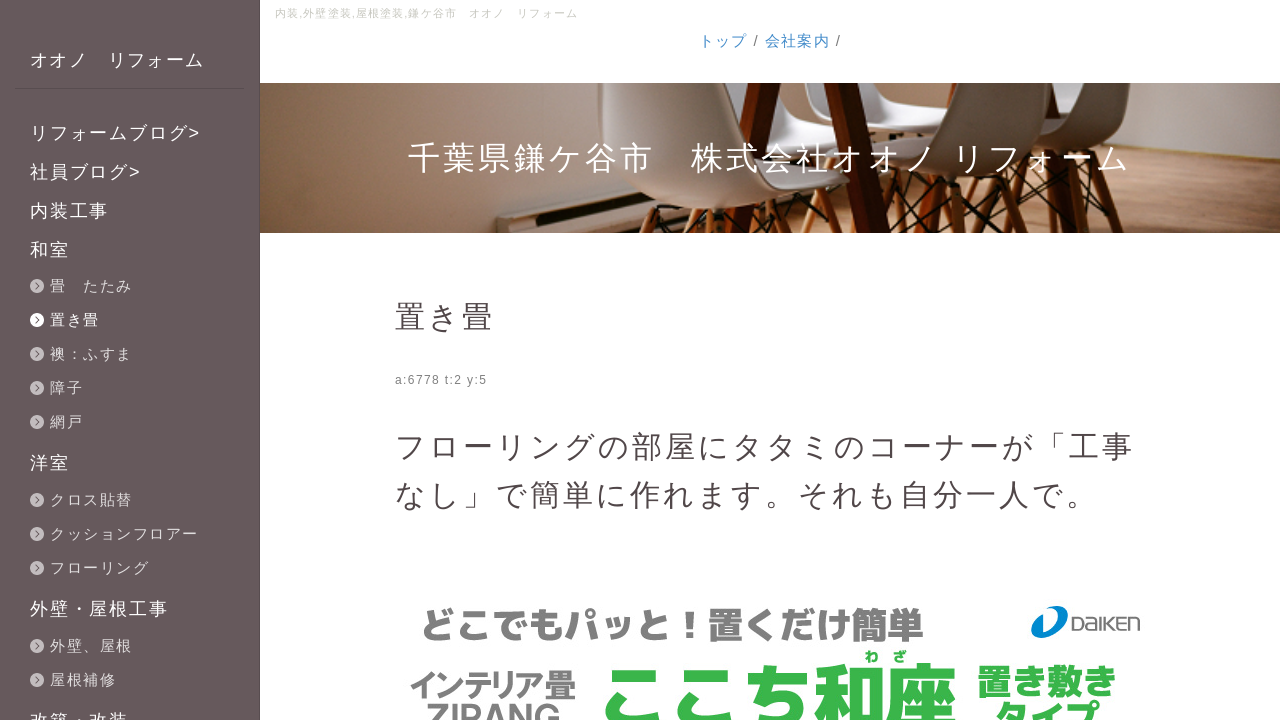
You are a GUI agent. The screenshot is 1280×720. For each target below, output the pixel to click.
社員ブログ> (85, 172)
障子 (66, 387)
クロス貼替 (91, 499)
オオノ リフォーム (117, 60)
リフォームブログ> (115, 133)
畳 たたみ (91, 285)
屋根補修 (83, 679)
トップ (723, 40)
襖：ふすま (91, 353)
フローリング (99, 567)
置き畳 (75, 319)
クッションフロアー (124, 533)
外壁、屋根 (91, 645)
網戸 (66, 421)
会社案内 (798, 40)
